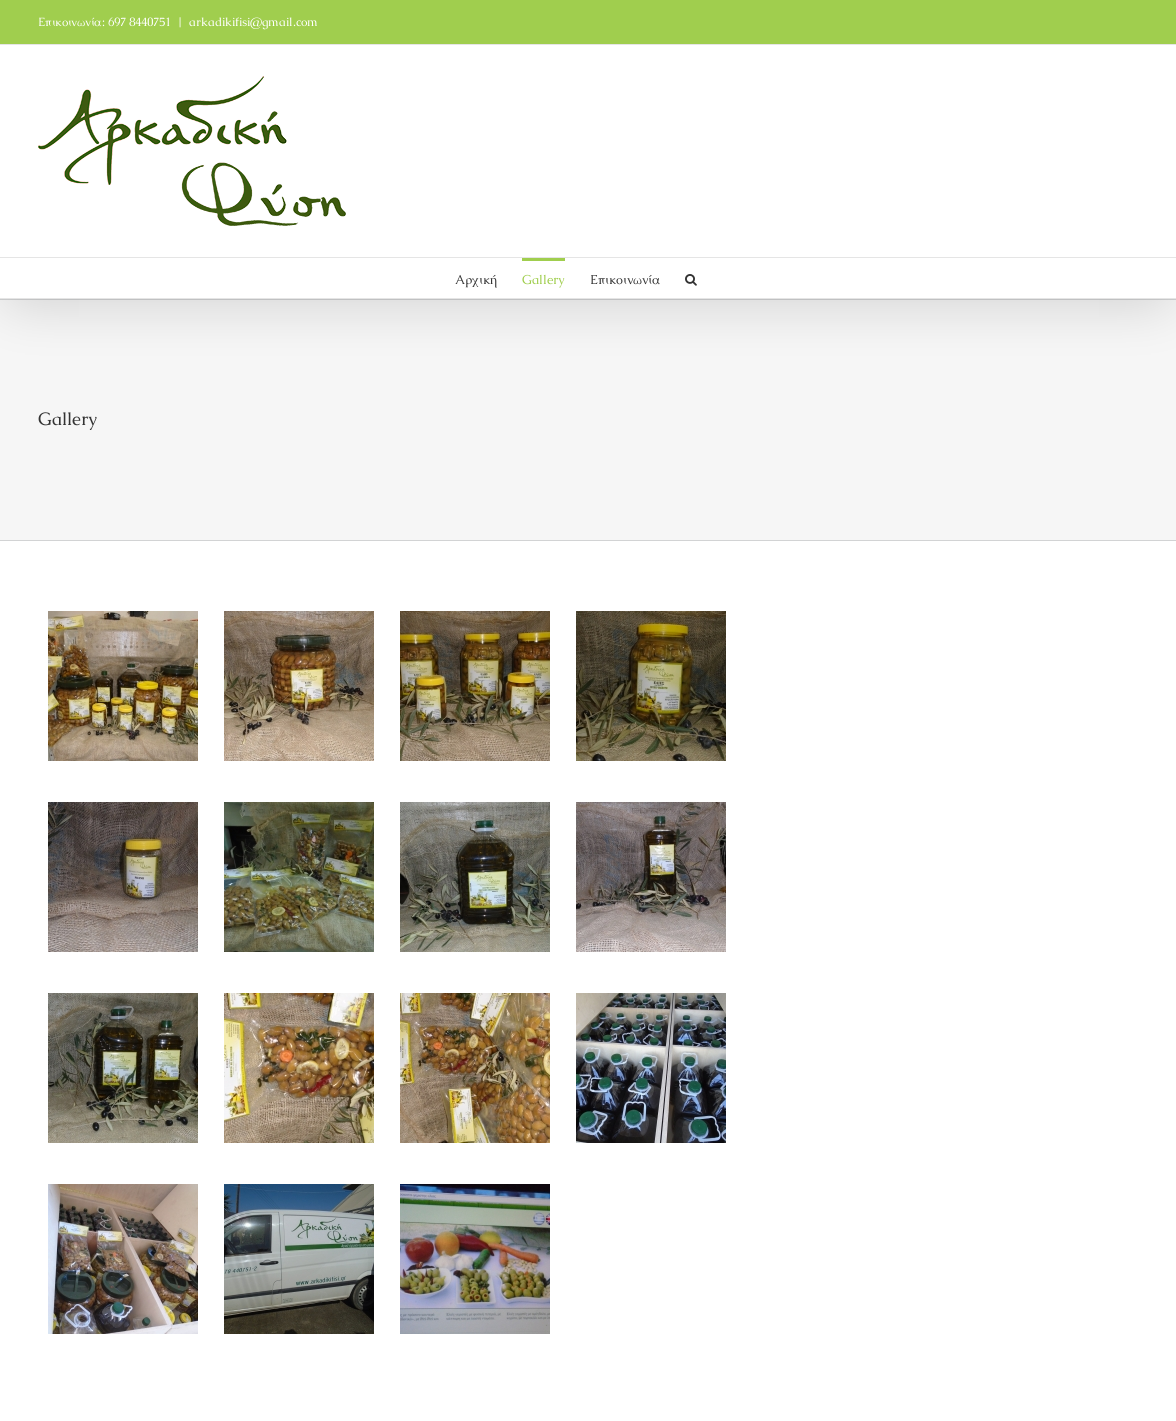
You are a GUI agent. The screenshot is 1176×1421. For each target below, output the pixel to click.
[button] (691, 278)
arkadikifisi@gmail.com (253, 22)
